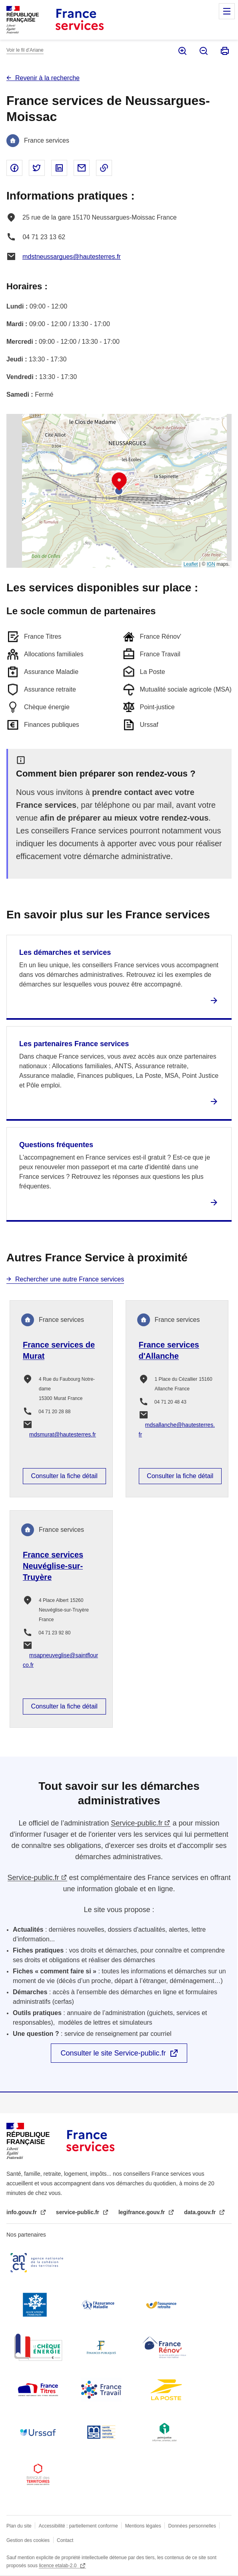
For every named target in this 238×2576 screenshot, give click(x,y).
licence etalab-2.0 (58, 2565)
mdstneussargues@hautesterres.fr (71, 256)
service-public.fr (78, 2212)
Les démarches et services (65, 952)
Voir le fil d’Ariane (25, 50)
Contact (65, 2540)
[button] (119, 482)
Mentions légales (143, 2526)
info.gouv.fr (22, 2212)
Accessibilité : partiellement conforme (78, 2526)
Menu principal (227, 11)
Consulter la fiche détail (64, 1476)
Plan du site (19, 2526)
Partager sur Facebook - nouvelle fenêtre (14, 168)
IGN (211, 564)
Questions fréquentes (56, 1145)
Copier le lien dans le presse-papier (104, 168)
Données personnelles (192, 2526)
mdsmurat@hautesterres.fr (62, 1434)
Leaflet (191, 564)
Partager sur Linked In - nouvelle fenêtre (59, 168)
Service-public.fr (136, 1823)
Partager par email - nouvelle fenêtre (82, 168)
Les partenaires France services (74, 1044)
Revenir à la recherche (47, 78)
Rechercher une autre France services (69, 1279)
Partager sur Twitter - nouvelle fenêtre (37, 168)
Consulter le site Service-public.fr (113, 2053)
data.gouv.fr (200, 2212)
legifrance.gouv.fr (142, 2212)
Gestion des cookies (28, 2540)
